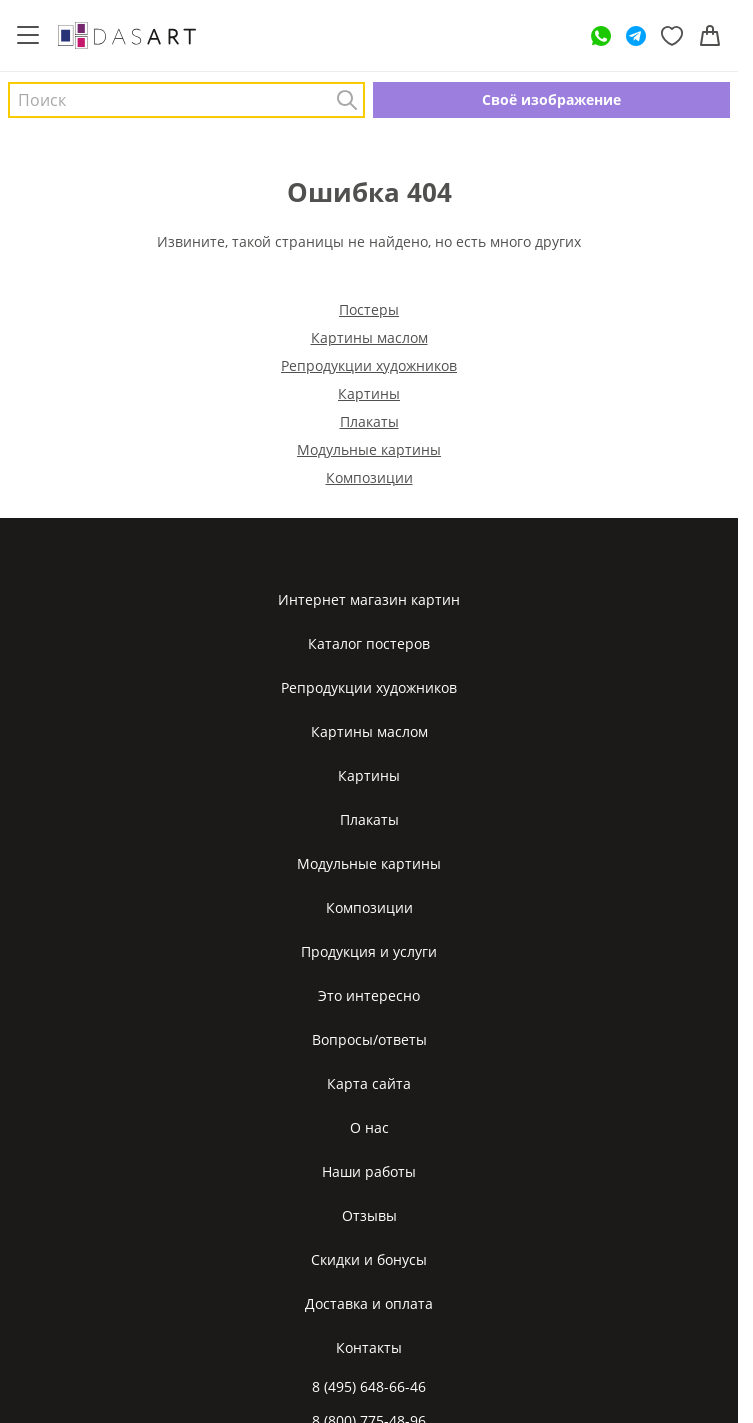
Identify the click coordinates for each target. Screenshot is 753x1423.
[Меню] (28, 36)
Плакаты (369, 421)
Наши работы (369, 1171)
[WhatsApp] (601, 36)
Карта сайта (369, 1083)
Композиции (369, 477)
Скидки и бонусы (369, 1259)
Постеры (369, 309)
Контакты (369, 1347)
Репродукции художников (369, 365)
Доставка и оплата (369, 1303)
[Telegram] (636, 36)
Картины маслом (369, 337)
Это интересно (369, 995)
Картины (369, 393)
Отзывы (369, 1215)
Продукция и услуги (369, 951)
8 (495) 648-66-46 (369, 1386)
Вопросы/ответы (369, 1039)
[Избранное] (672, 36)
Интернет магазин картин (369, 599)
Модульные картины (369, 449)
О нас (369, 1127)
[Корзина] (710, 36)
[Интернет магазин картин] (127, 35)
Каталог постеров (369, 643)
